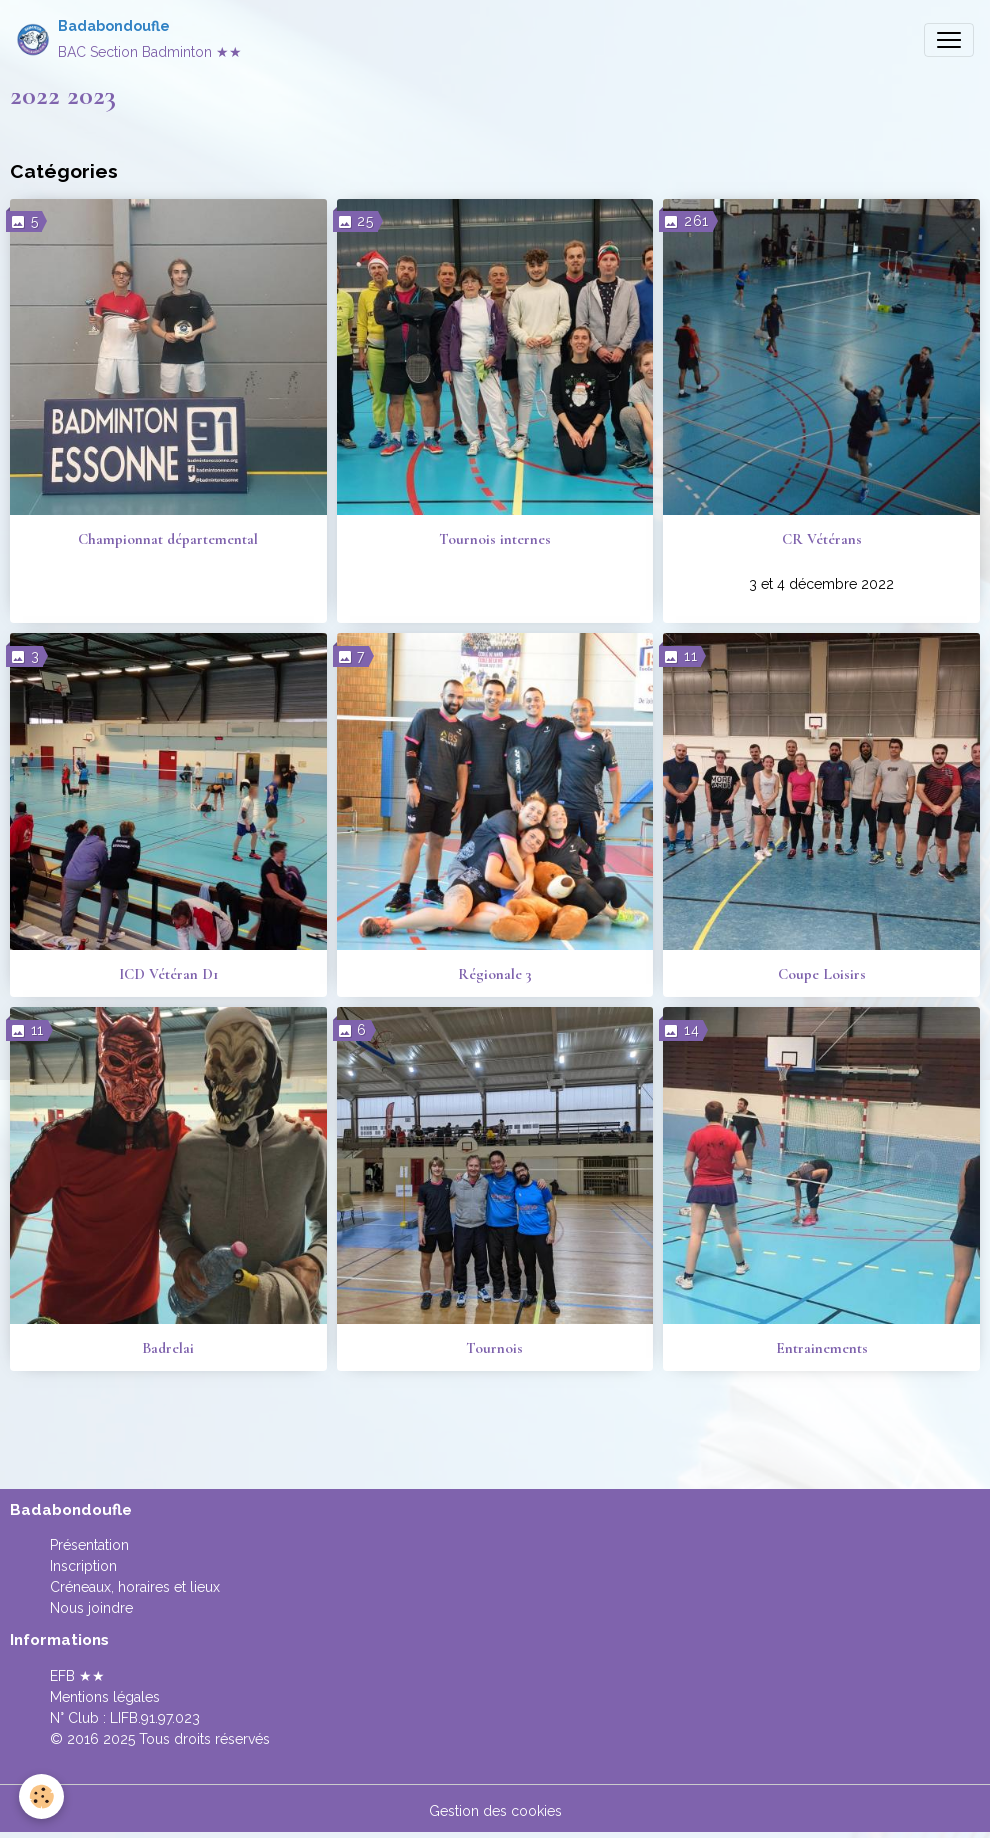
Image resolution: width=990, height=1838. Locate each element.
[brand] (129, 39)
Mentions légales (105, 1697)
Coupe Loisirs (822, 974)
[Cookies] (42, 1796)
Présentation (89, 1545)
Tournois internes (495, 539)
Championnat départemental (168, 539)
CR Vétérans (822, 539)
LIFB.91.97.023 (155, 1718)
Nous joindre (91, 1608)
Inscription (83, 1566)
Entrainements (822, 1348)
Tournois (494, 1348)
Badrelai (168, 1348)
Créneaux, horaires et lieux (135, 1587)
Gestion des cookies (495, 1811)
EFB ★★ (77, 1676)
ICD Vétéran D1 (168, 974)
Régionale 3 (495, 974)
